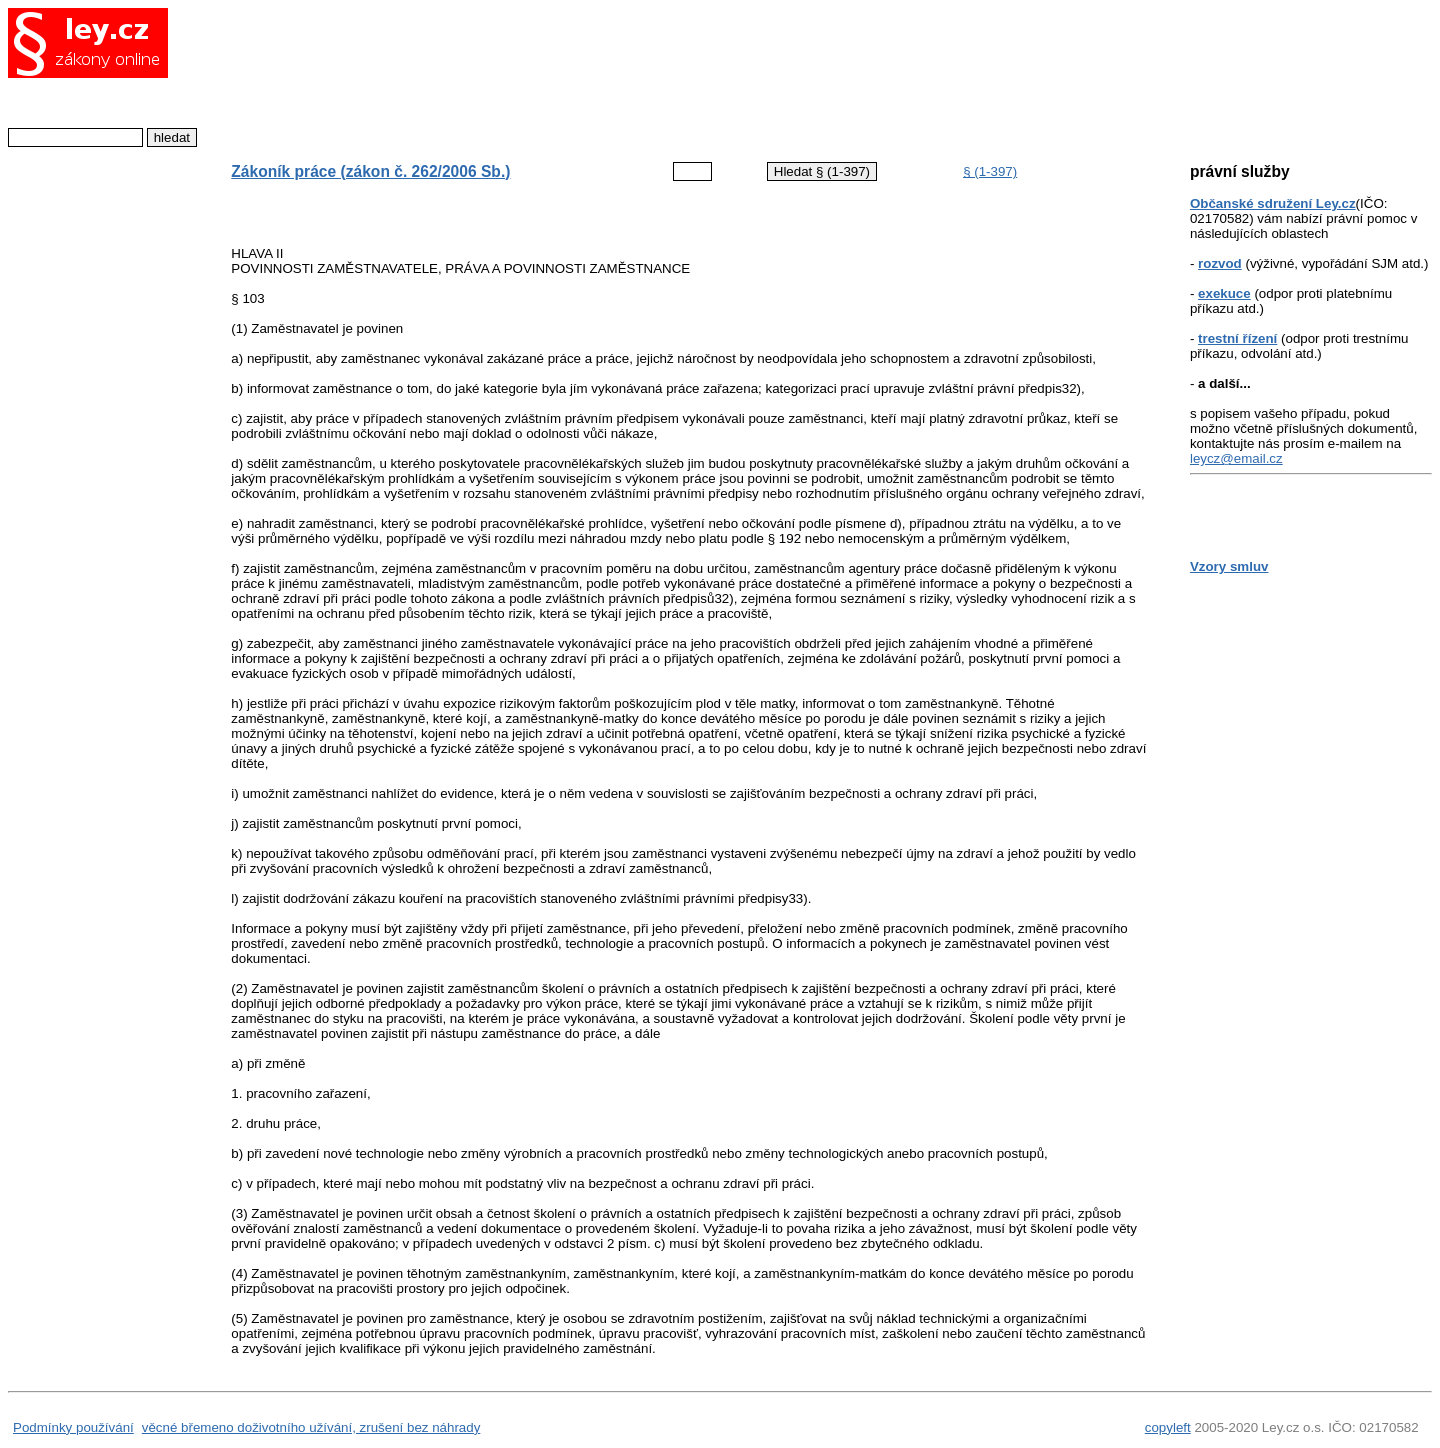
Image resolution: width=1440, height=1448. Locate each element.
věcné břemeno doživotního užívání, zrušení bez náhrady (311, 1427)
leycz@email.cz (1236, 458)
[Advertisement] (673, 75)
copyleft (1168, 1427)
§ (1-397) (990, 171)
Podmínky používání (73, 1427)
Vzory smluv (1229, 566)
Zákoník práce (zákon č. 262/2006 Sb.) (370, 171)
